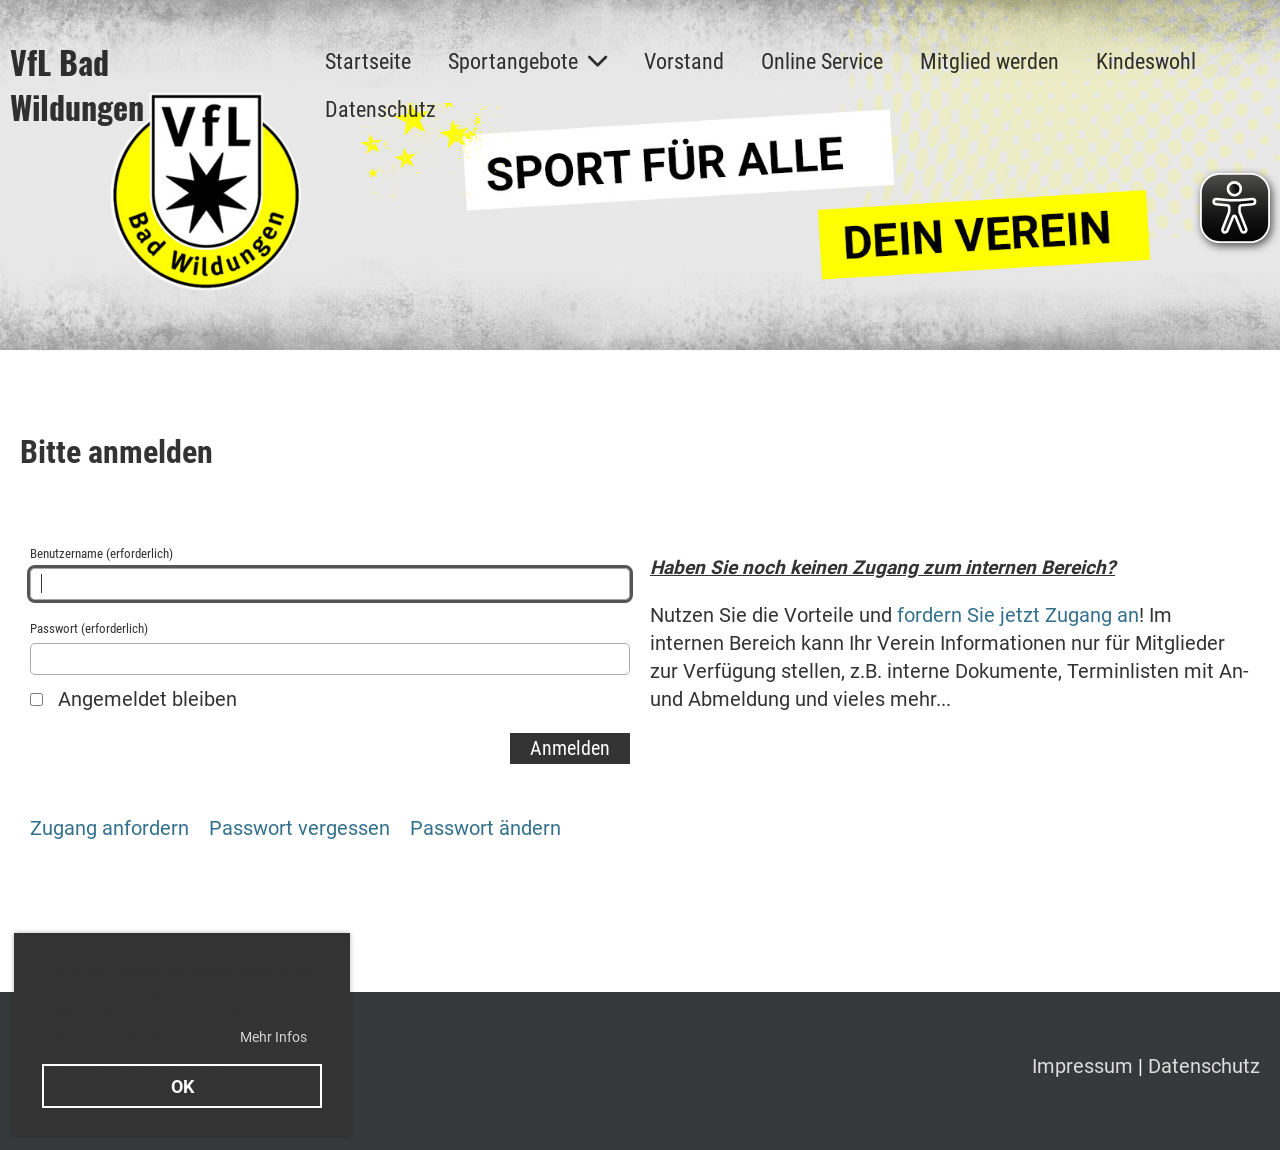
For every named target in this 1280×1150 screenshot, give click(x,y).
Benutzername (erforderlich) (330, 573)
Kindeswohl (1146, 61)
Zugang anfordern (109, 828)
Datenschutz (380, 109)
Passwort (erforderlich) (330, 648)
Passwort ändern (485, 828)
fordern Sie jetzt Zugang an (1018, 615)
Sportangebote (527, 61)
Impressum (1085, 1066)
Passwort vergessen (299, 828)
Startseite (368, 61)
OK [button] (182, 1086)
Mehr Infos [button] (273, 1037)
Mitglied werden (989, 61)
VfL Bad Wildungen (77, 85)
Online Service (822, 61)
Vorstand (684, 61)
